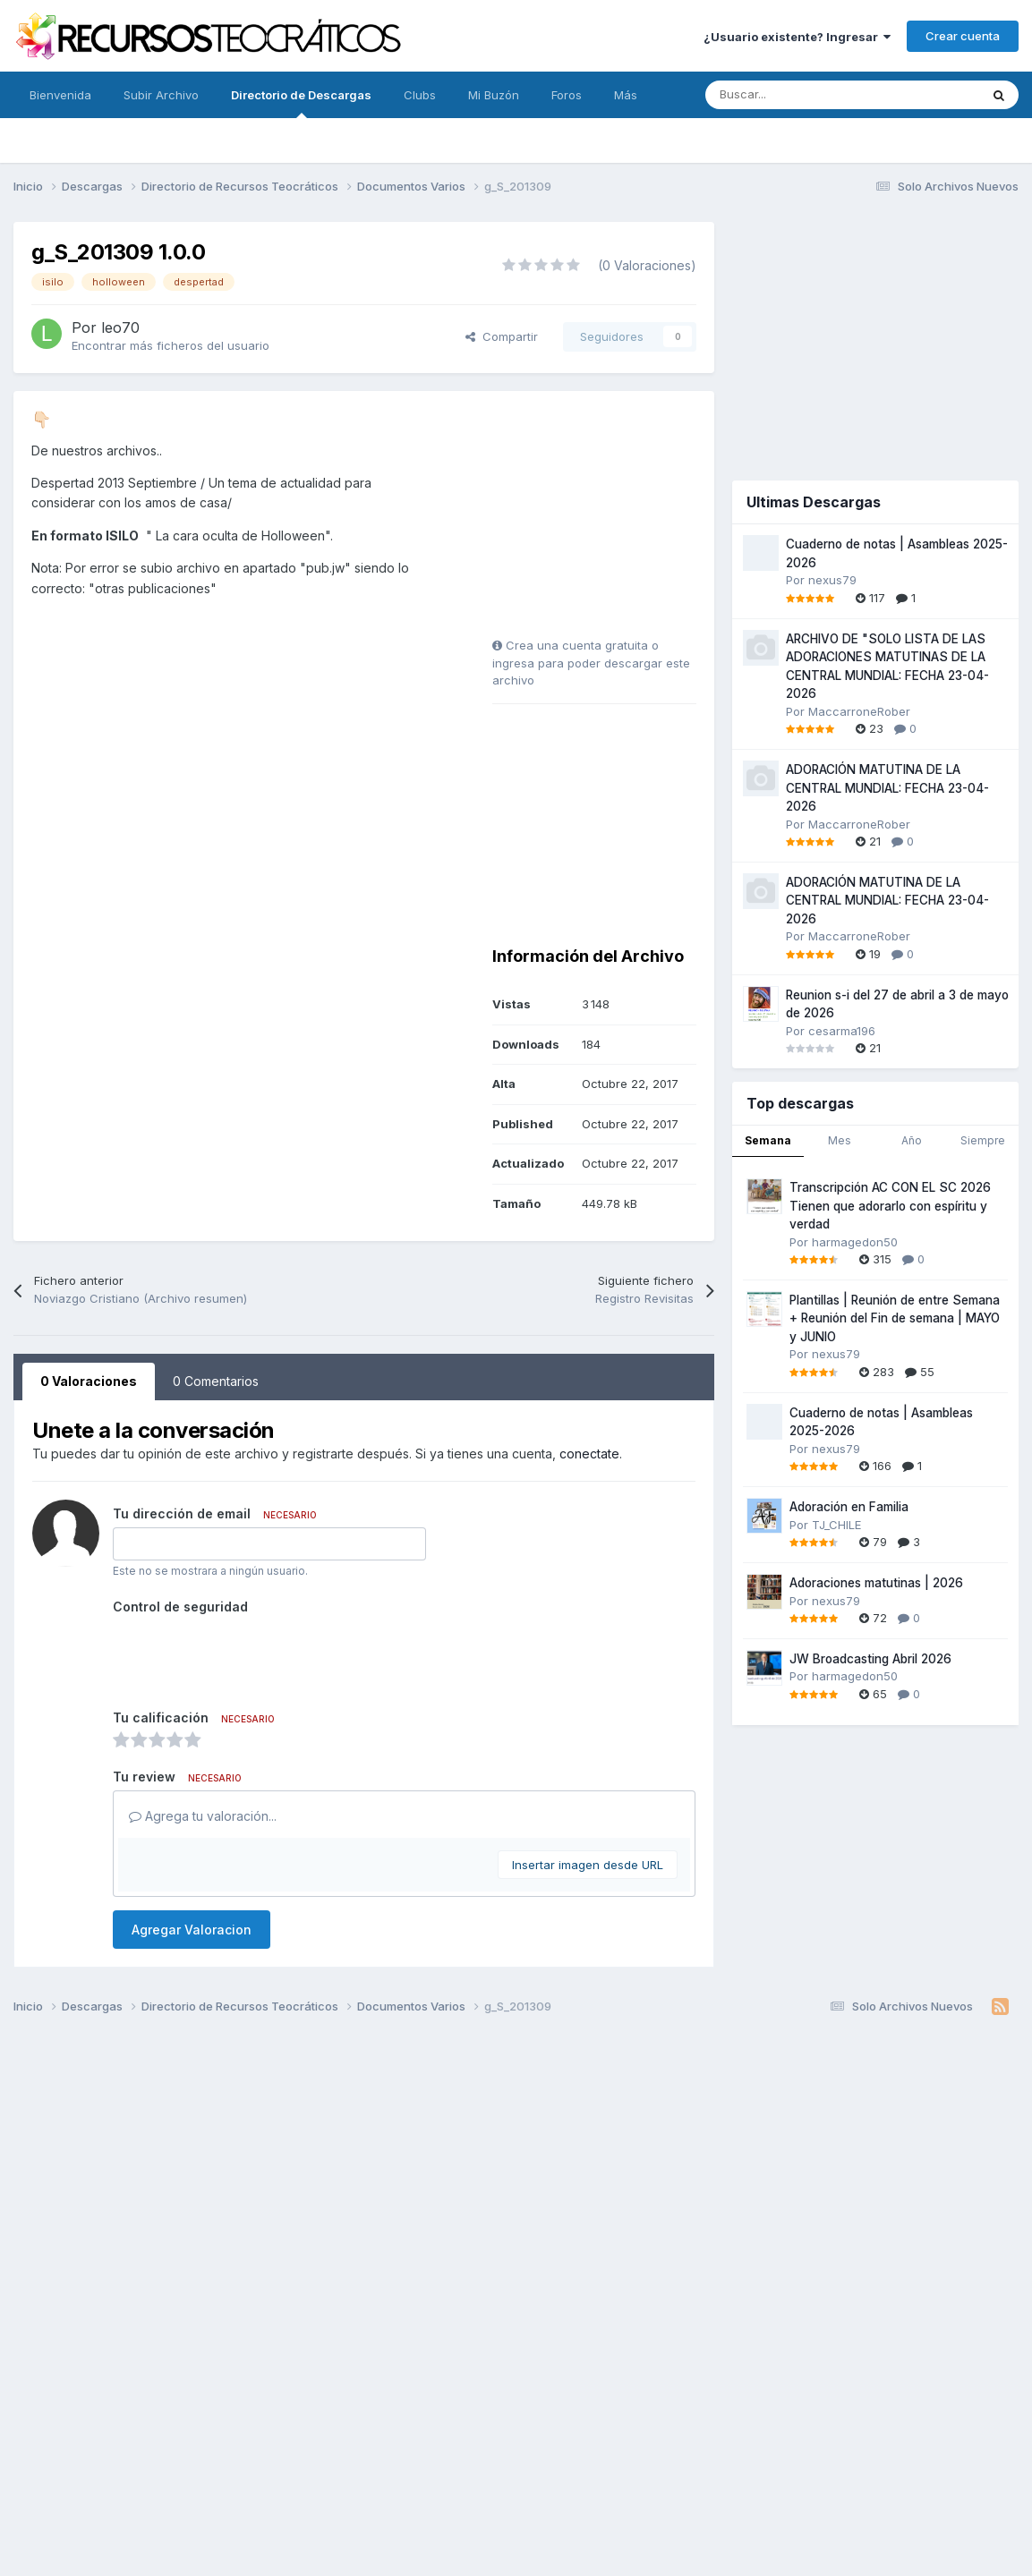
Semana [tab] (768, 1140)
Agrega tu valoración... (203, 1816)
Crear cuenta (962, 36)
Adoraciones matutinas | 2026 (876, 1583)
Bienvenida (60, 95)
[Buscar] (802, 95)
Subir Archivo (161, 95)
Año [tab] (911, 1140)
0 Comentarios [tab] (216, 1381)
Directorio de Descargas (301, 103)
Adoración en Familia (848, 1507)
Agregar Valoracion (192, 1929)
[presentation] (249, 1655)
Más (625, 95)
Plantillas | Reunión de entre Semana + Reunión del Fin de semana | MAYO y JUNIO (894, 1318)
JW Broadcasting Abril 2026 (870, 1659)
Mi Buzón (493, 95)
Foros (566, 95)
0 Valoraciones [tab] (88, 1381)
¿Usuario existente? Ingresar (797, 37)
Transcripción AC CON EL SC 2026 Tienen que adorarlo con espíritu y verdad (890, 1205)
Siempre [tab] (982, 1140)
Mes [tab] (839, 1140)
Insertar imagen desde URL (587, 1865)
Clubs (420, 95)
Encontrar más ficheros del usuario (170, 345)
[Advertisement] (604, 521)
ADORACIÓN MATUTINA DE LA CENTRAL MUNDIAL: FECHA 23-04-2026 (887, 787)
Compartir (501, 336)
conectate (589, 1453)
